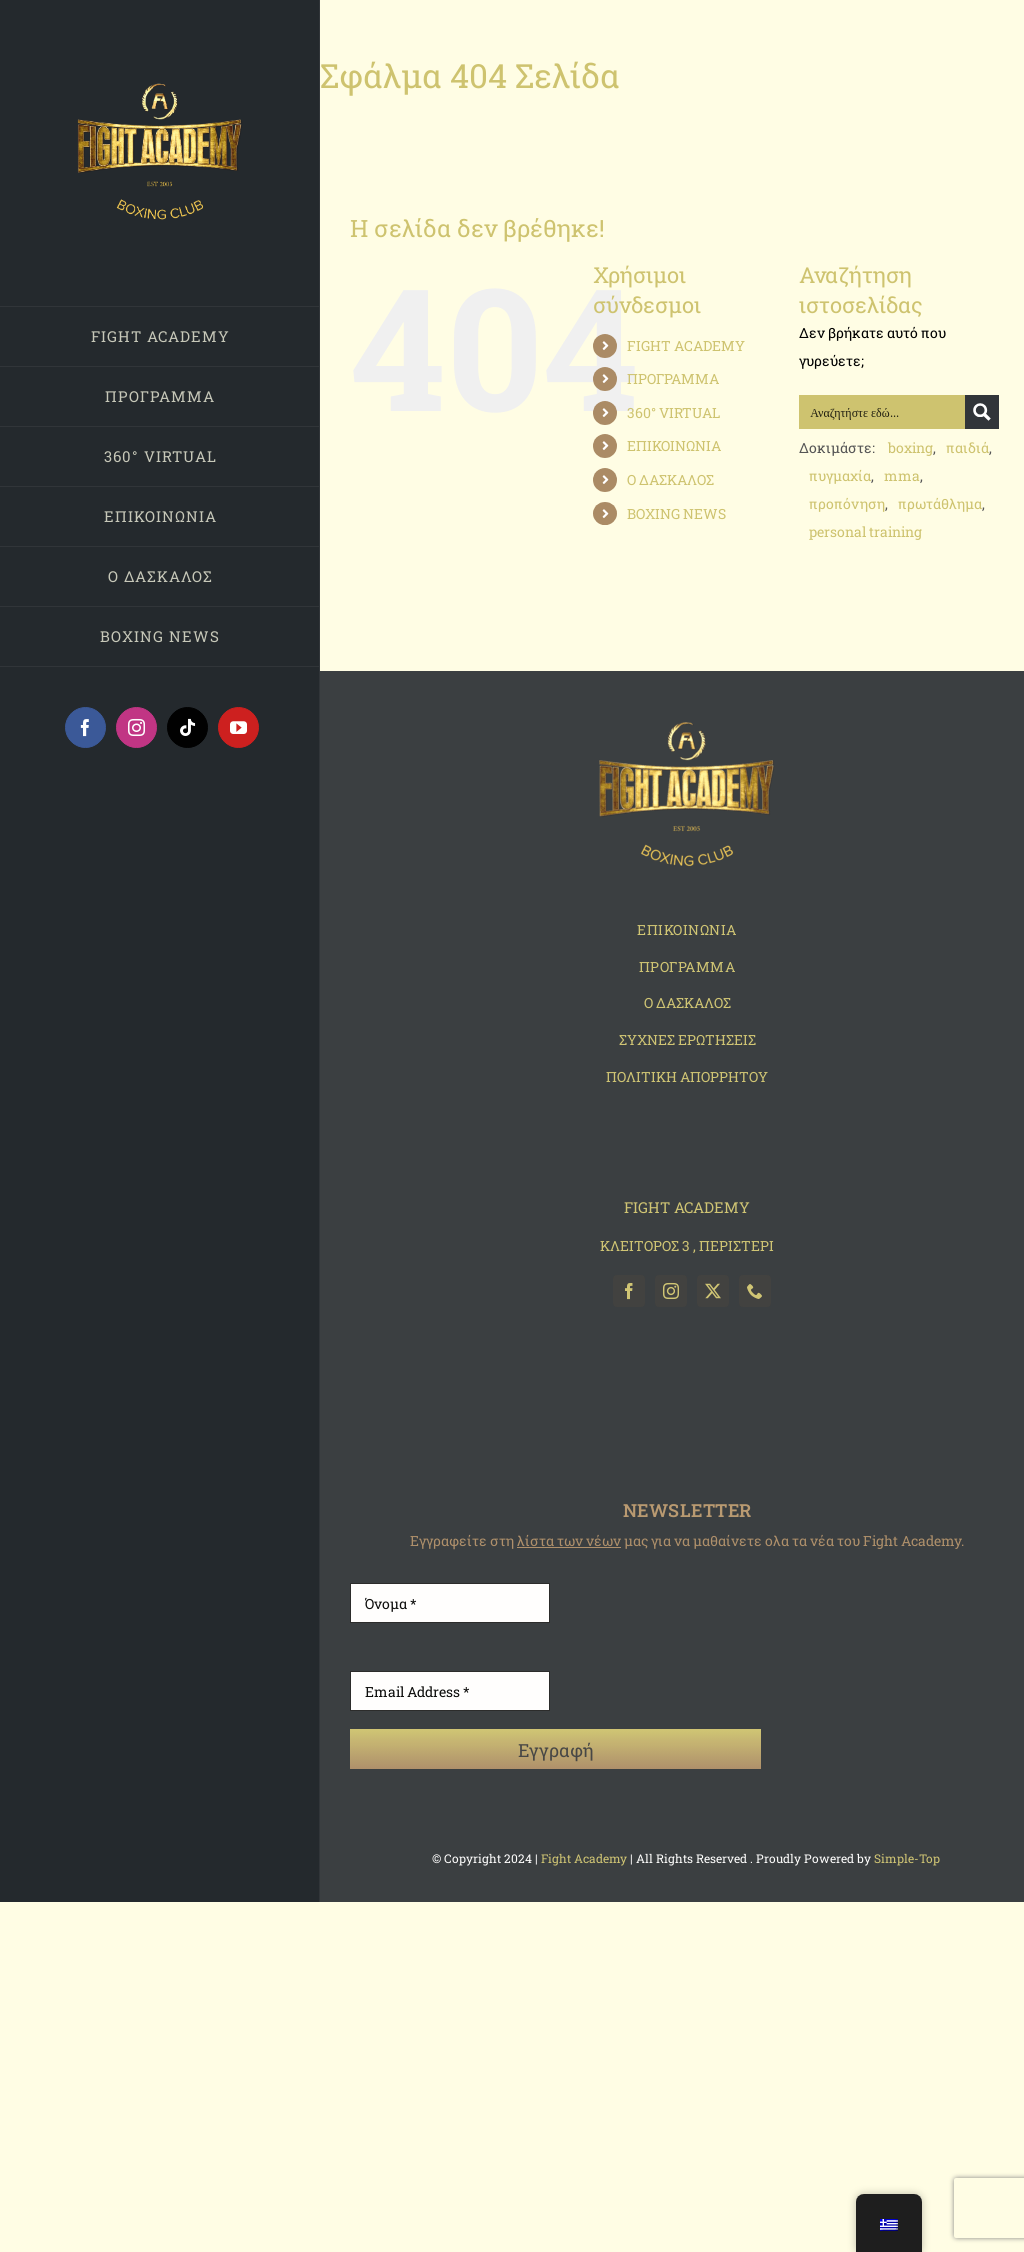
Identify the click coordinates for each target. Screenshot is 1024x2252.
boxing (910, 447)
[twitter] (713, 1291)
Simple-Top (908, 1858)
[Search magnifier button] (982, 412)
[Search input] (883, 412)
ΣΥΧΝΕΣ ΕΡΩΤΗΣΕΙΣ (687, 1039)
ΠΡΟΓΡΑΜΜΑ (673, 378)
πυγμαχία (840, 475)
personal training (865, 531)
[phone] (755, 1291)
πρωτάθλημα (940, 503)
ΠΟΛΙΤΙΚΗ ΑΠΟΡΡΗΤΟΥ (687, 1076)
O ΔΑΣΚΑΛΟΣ (687, 1002)
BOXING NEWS (676, 513)
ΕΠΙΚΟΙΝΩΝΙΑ (674, 445)
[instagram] (671, 1291)
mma (902, 475)
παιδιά (967, 447)
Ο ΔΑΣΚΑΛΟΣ (670, 479)
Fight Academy (584, 1858)
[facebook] (629, 1291)
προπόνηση (847, 503)
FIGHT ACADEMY (686, 345)
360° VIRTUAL (673, 412)
